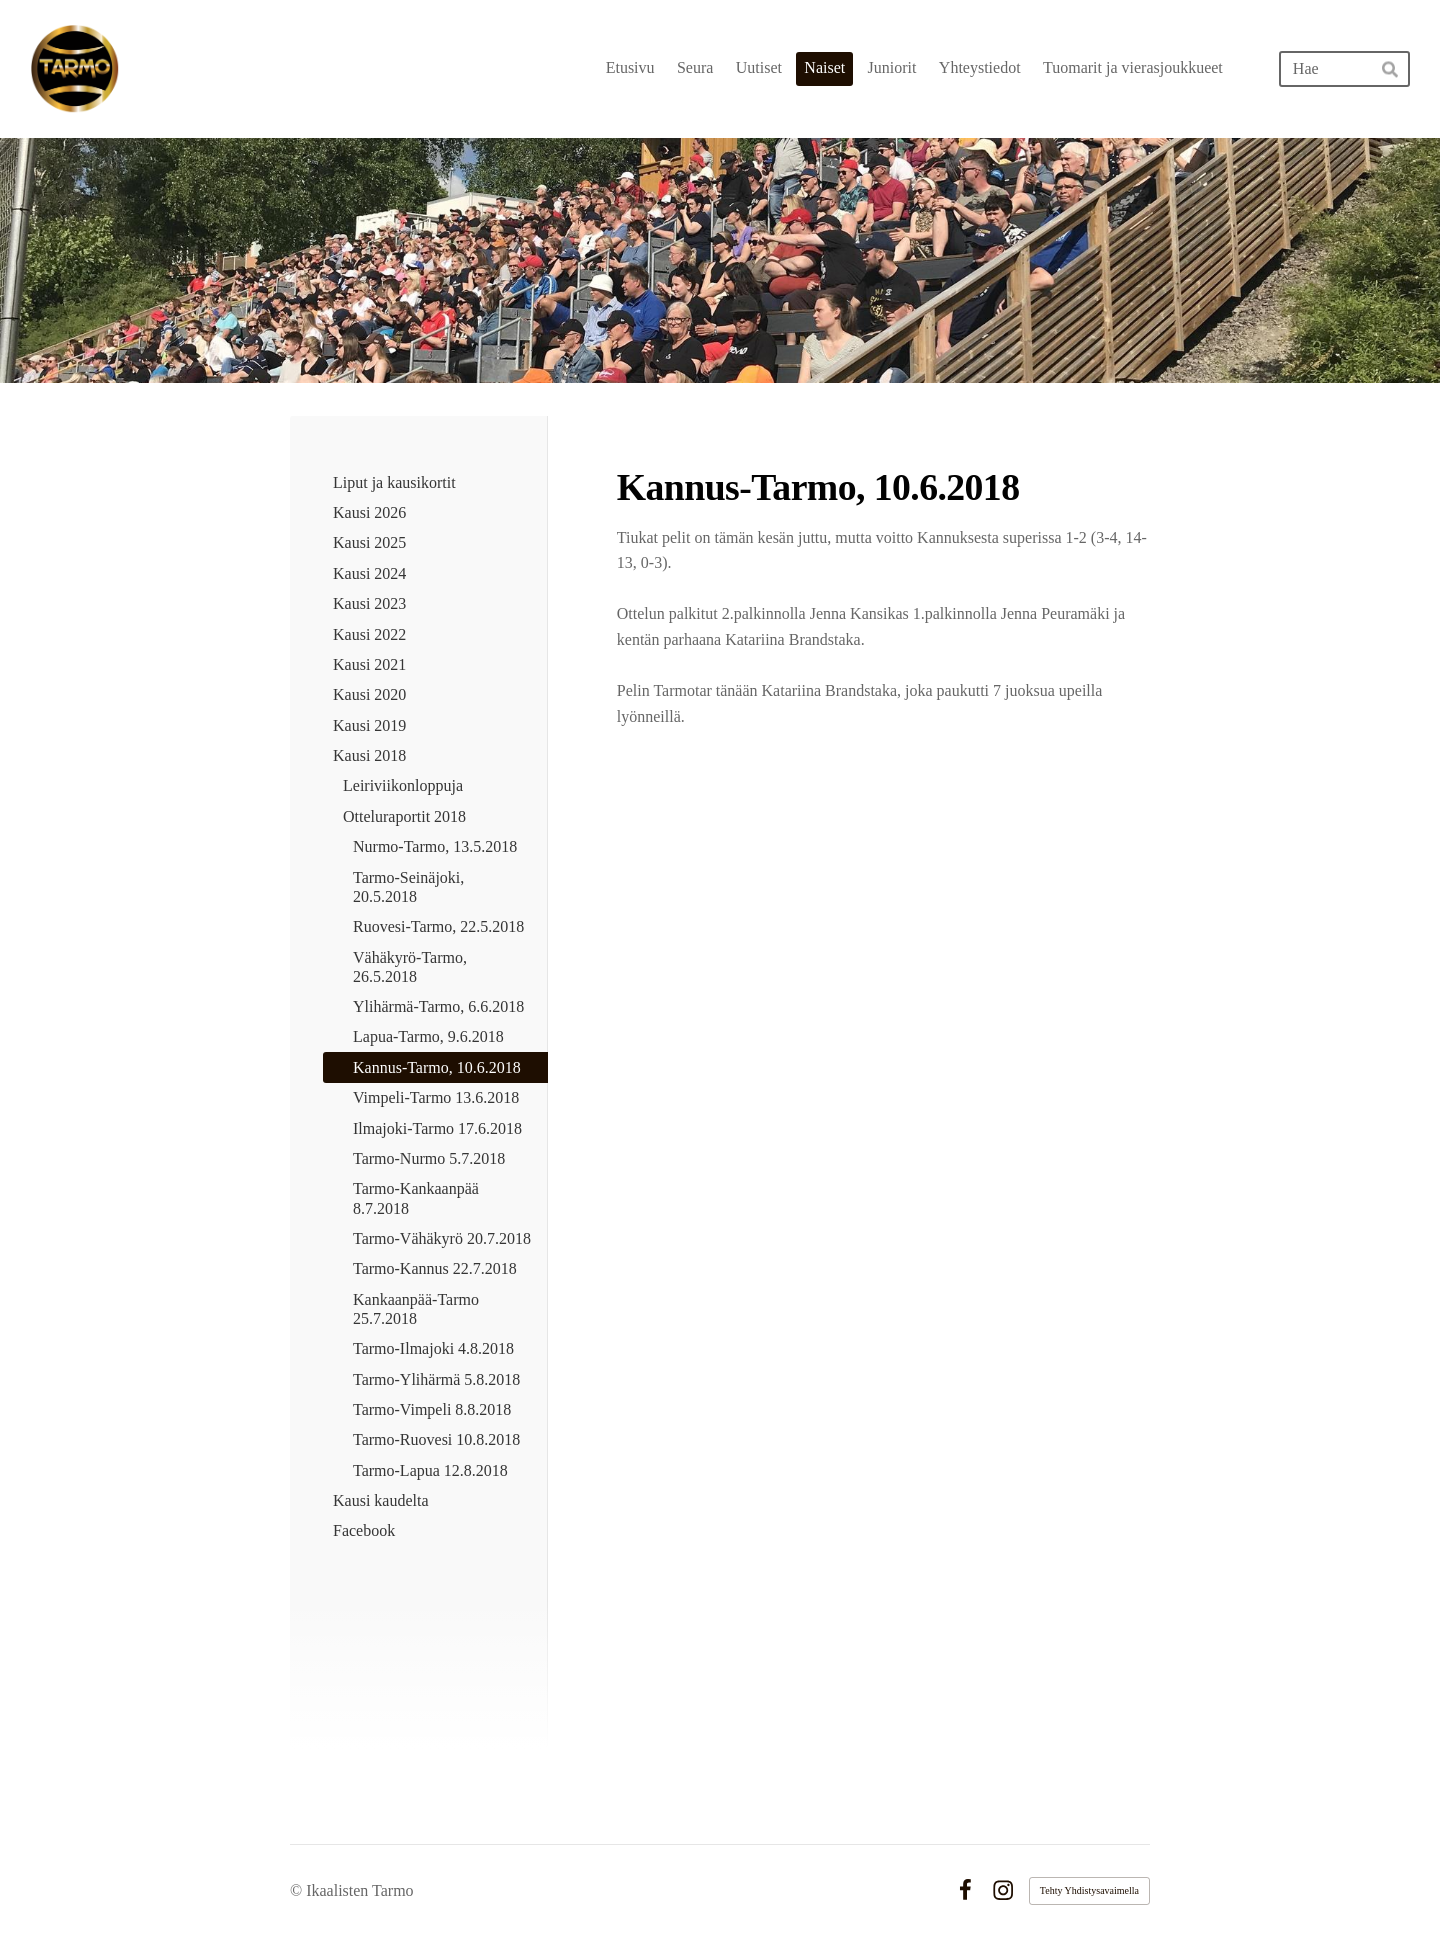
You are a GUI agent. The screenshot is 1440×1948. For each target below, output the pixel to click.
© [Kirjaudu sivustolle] (298, 1890)
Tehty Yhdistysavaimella (1089, 1890)
